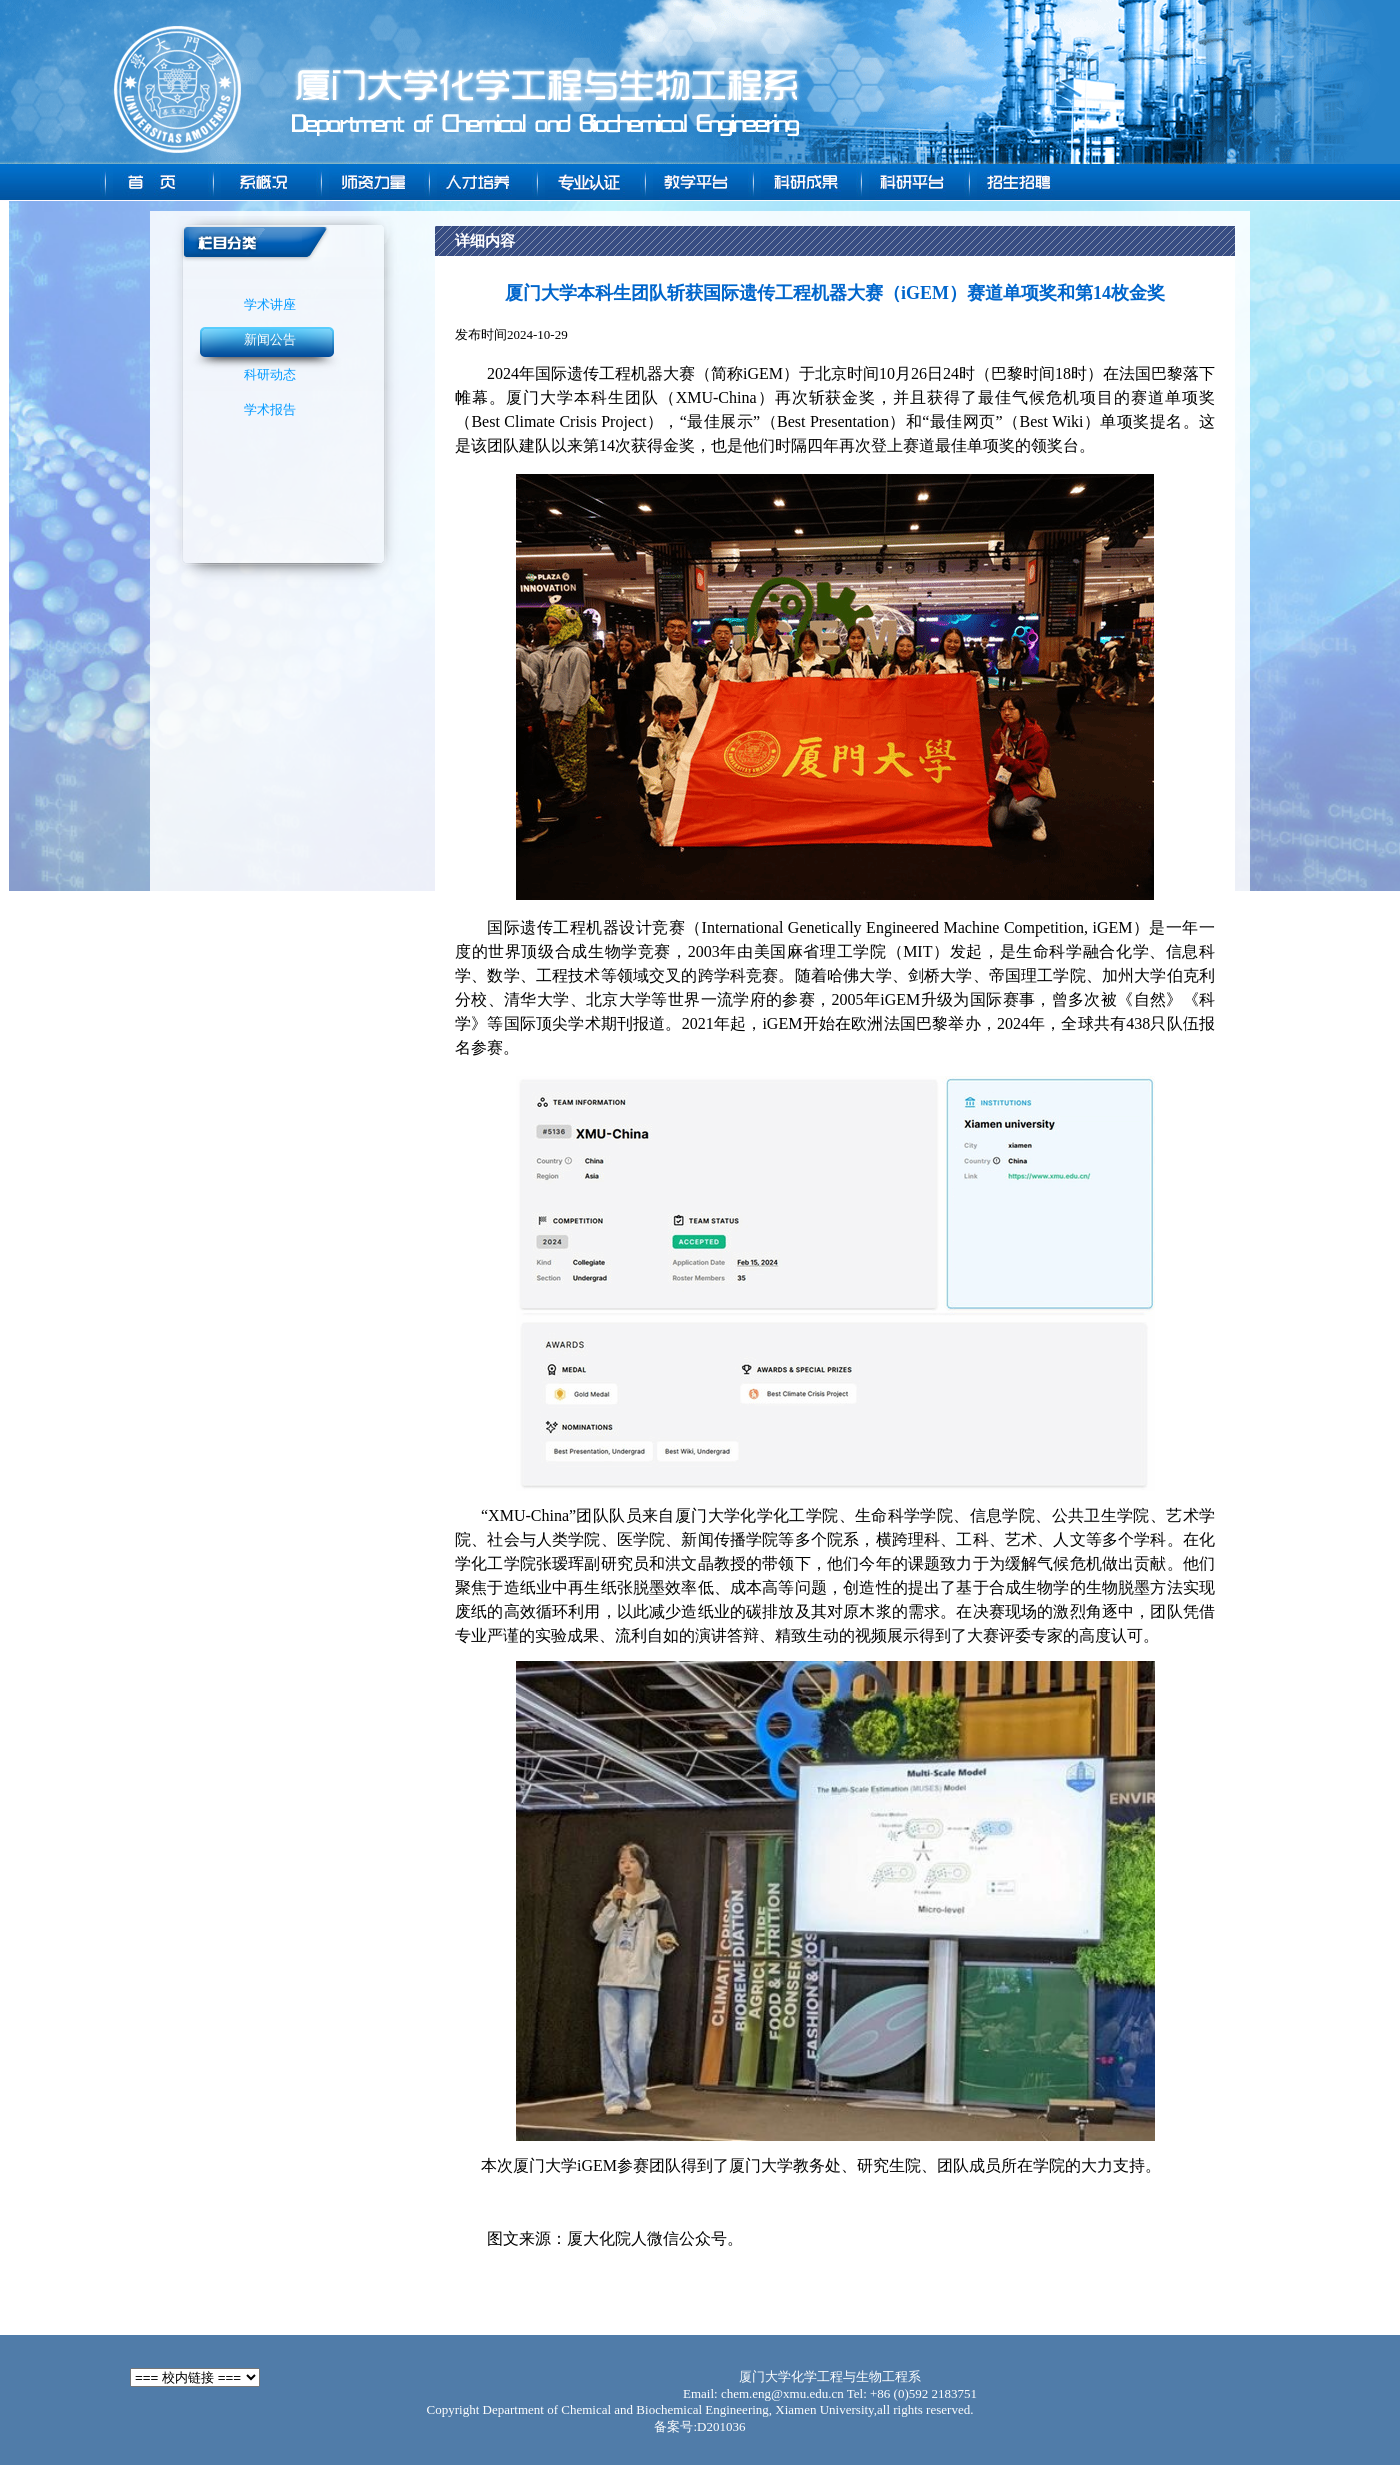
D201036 (721, 2426)
